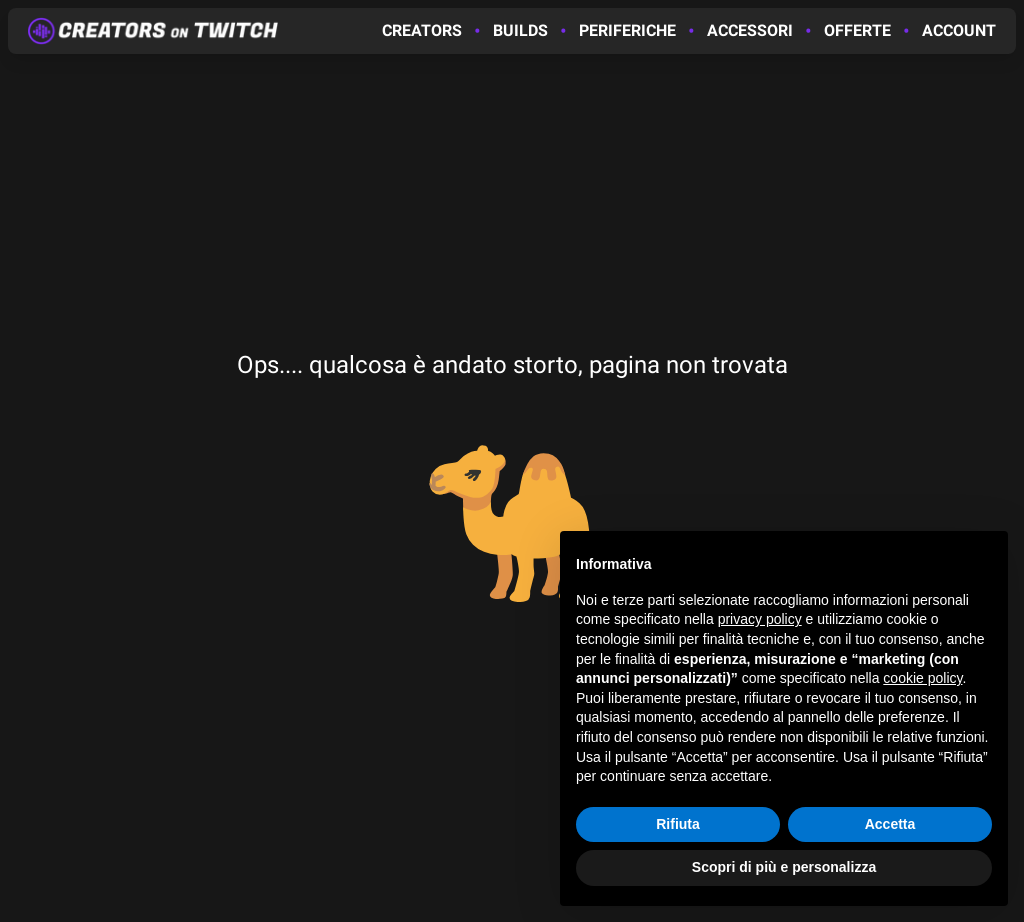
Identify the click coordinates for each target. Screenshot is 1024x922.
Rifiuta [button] (678, 824)
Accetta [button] (890, 824)
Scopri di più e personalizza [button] (784, 867)
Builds (520, 30)
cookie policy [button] (922, 678)
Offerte (857, 30)
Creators (422, 30)
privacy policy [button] (760, 620)
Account (959, 30)
